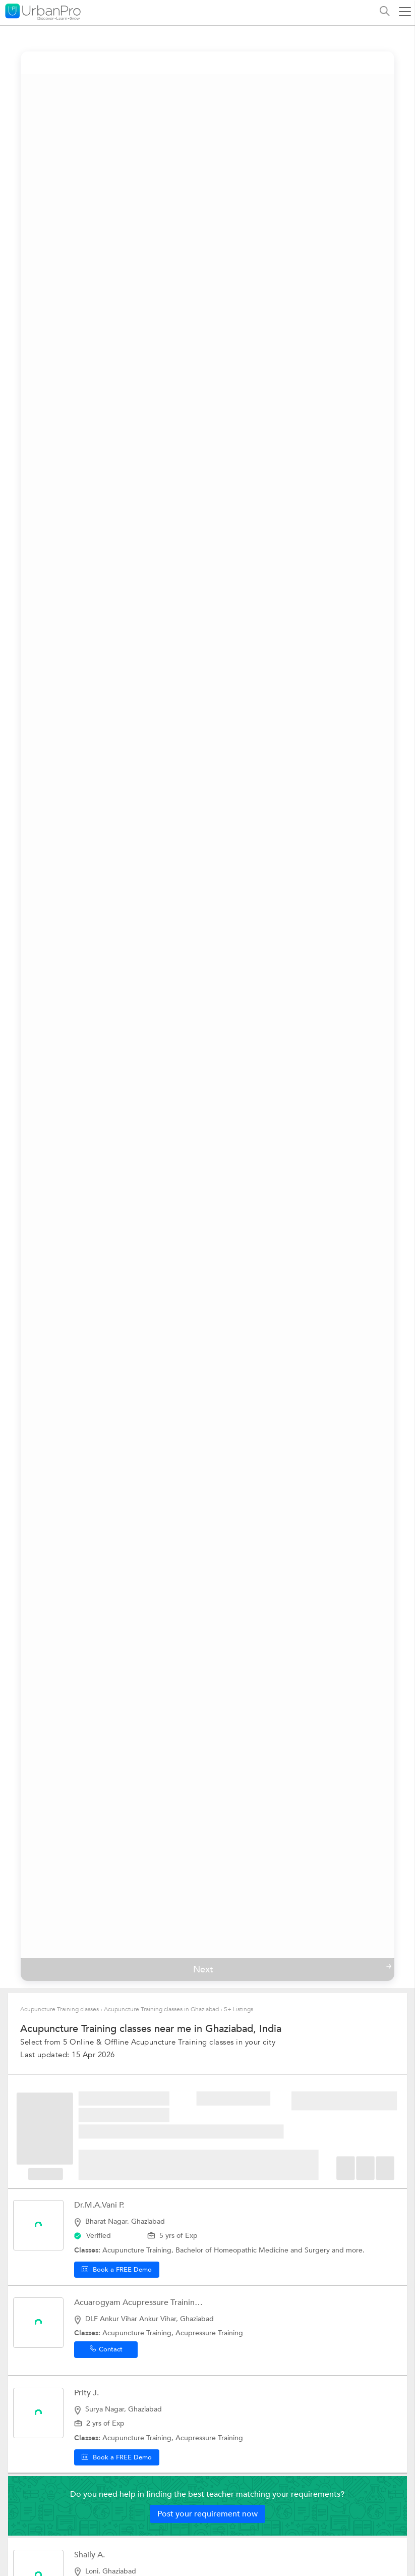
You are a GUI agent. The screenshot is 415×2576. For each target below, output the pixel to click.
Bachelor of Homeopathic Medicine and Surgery (253, 2250)
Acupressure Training (209, 2333)
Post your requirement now (207, 2513)
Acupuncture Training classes (59, 2009)
